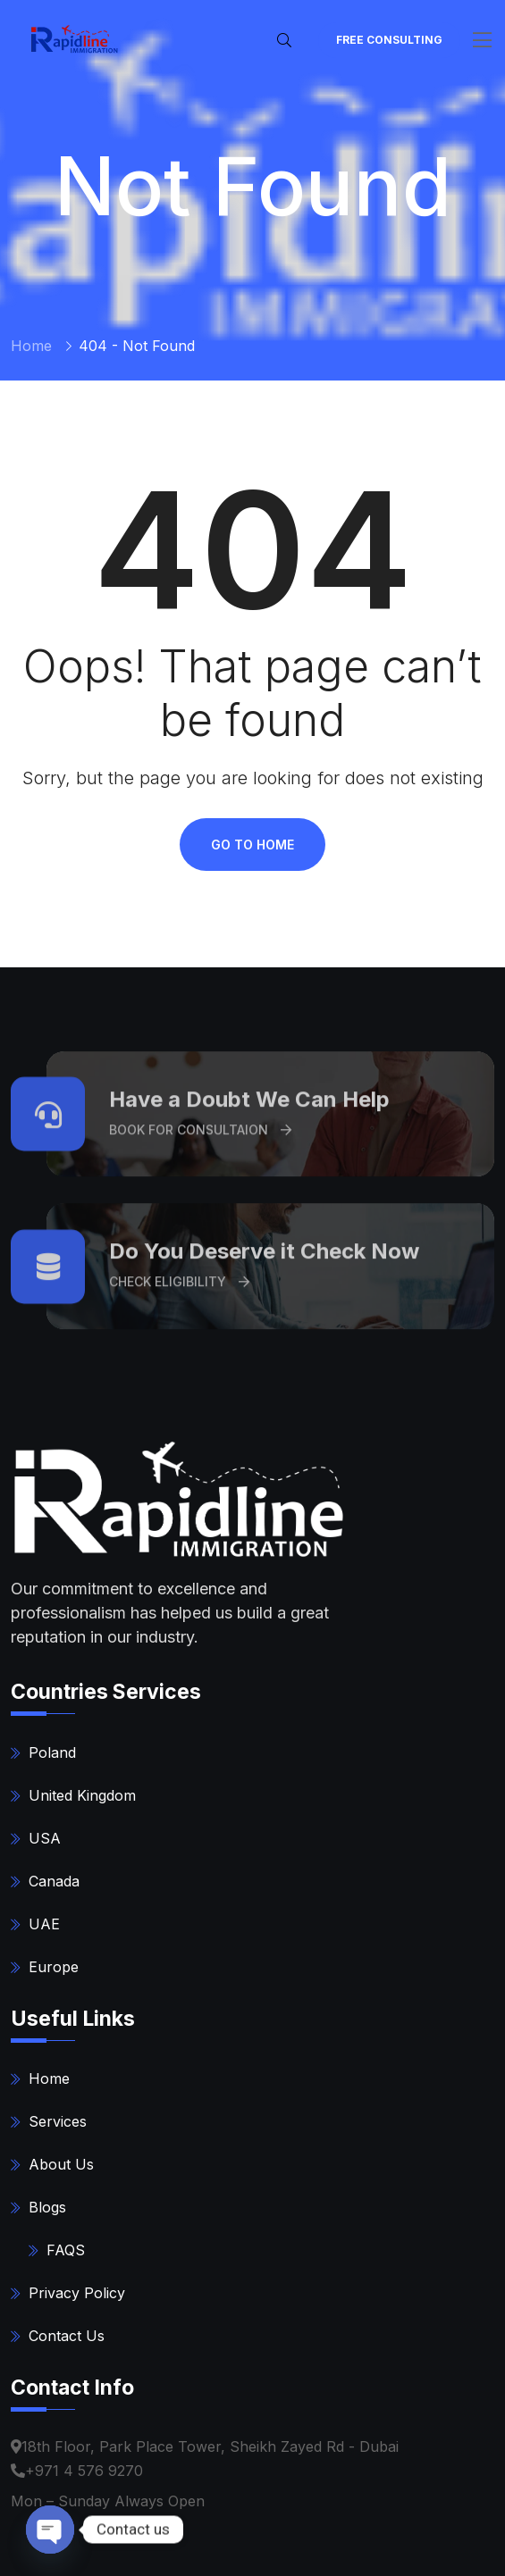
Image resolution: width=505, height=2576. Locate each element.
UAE (44, 1924)
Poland (52, 1752)
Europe (54, 1967)
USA (45, 1838)
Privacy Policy (77, 2293)
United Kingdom (82, 1795)
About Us (61, 2164)
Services (58, 2121)
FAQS (65, 2250)
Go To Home (252, 844)
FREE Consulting (389, 39)
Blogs (47, 2207)
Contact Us (67, 2336)
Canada (54, 1881)
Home (31, 346)
